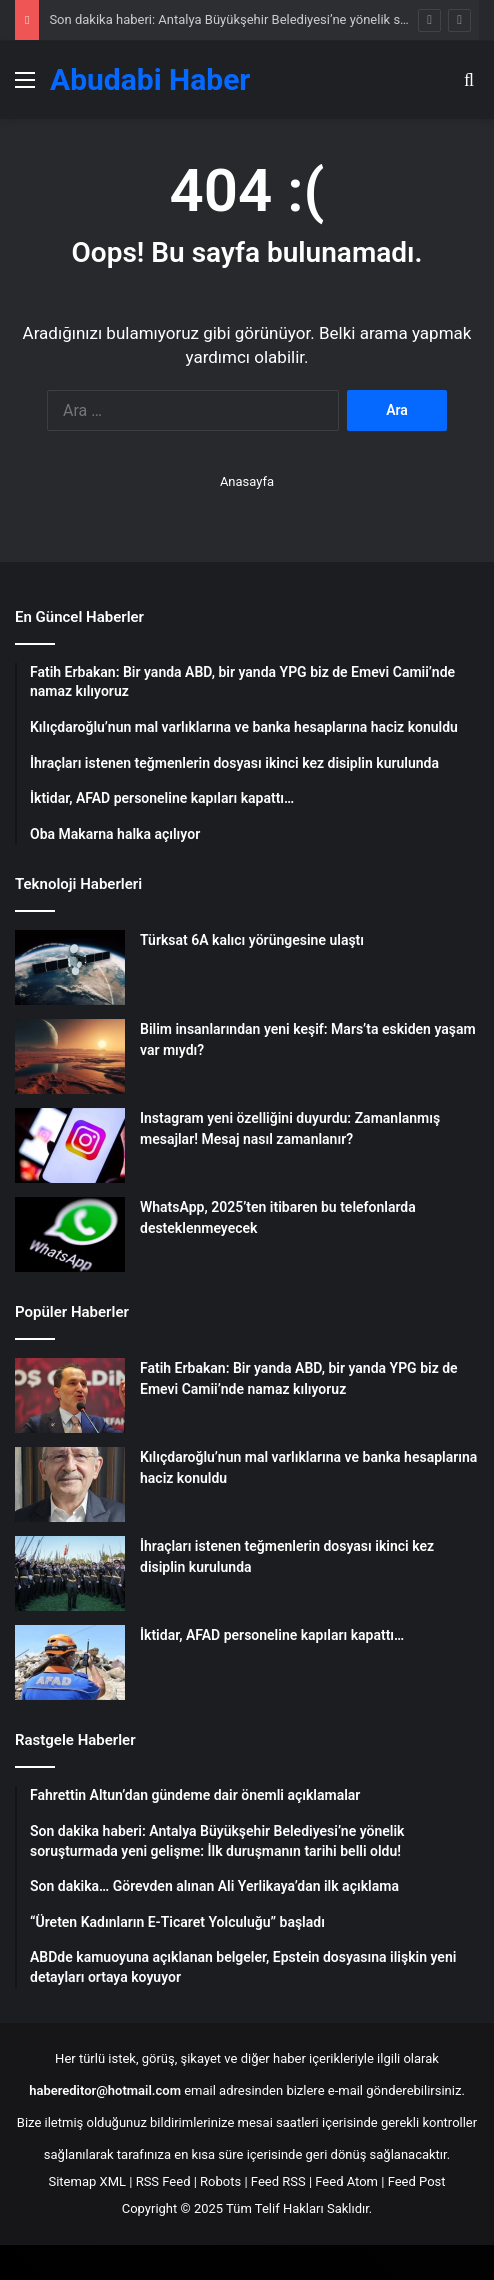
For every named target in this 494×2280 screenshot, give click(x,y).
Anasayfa (247, 481)
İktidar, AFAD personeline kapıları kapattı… (272, 1635)
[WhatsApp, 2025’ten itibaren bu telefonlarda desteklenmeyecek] (70, 1234)
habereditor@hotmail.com (105, 2090)
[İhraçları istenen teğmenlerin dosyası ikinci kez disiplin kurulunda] (70, 1573)
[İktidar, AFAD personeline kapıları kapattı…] (70, 1662)
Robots (220, 2181)
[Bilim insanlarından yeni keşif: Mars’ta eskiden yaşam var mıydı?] (70, 1056)
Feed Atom (346, 2181)
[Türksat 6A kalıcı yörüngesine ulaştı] (70, 967)
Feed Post (417, 2181)
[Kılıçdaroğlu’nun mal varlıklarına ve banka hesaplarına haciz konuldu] (70, 1484)
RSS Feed (163, 2181)
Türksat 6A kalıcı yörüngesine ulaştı (252, 940)
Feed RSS (278, 2181)
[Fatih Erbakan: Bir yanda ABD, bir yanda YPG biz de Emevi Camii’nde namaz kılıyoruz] (70, 1395)
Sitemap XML (87, 2181)
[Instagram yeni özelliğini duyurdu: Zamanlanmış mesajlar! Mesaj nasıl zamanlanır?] (70, 1145)
